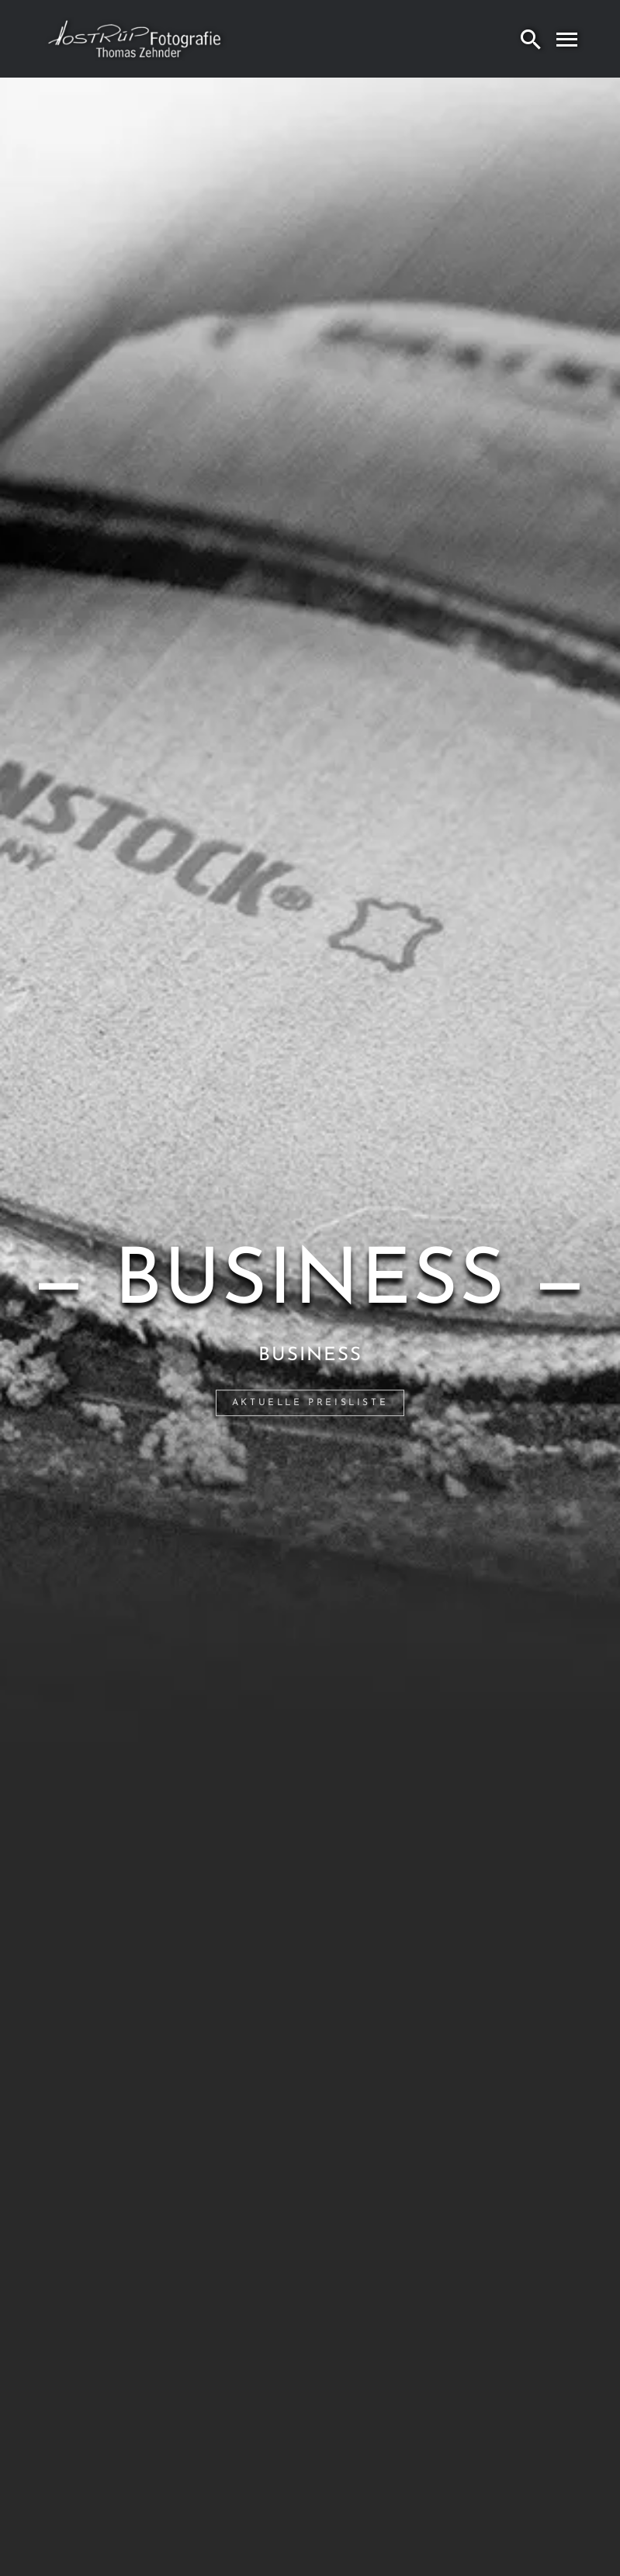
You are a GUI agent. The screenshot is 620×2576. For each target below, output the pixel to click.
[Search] (531, 39)
